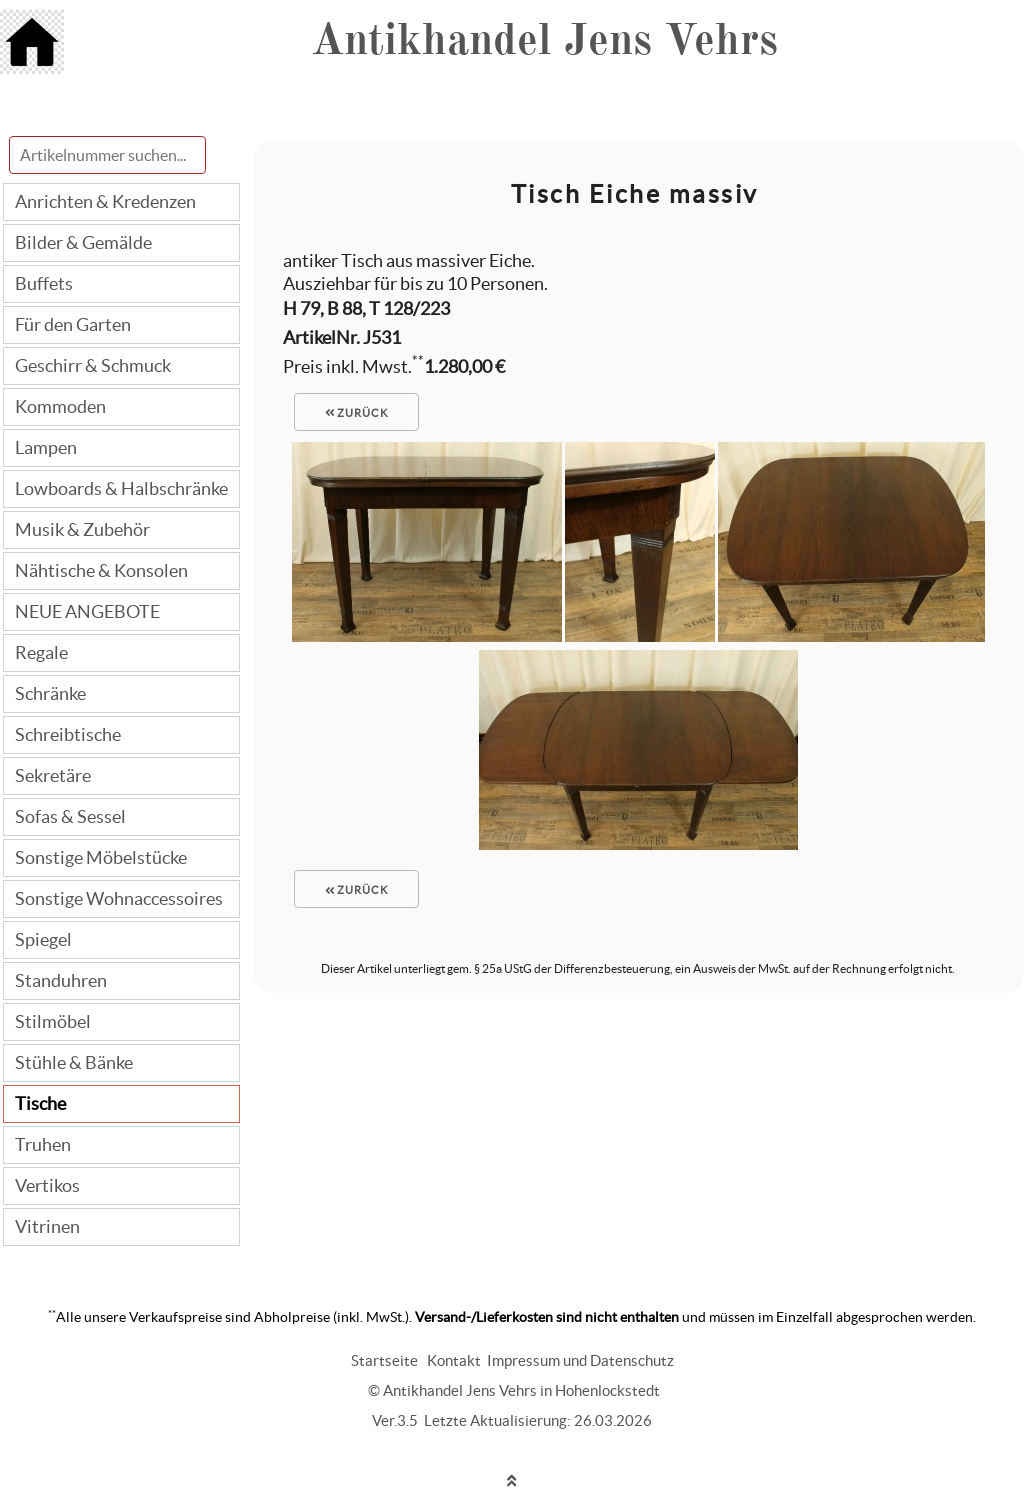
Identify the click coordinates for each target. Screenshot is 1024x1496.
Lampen (46, 447)
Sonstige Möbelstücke (101, 857)
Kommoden (60, 406)
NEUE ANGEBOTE (87, 611)
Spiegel (43, 939)
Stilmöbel (53, 1021)
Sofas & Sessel (70, 816)
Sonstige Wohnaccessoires (119, 898)
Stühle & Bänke (74, 1062)
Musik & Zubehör (82, 529)
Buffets (44, 283)
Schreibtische (68, 734)
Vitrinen (47, 1226)
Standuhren (61, 980)
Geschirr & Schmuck (93, 365)
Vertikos (47, 1185)
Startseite (384, 1360)
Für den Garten (73, 324)
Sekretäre (53, 775)
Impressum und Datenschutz (580, 1360)
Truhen (43, 1144)
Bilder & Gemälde (83, 242)
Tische (40, 1103)
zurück (357, 413)
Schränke (50, 693)
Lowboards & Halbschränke (121, 488)
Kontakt (454, 1360)
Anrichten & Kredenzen (105, 201)
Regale (41, 652)
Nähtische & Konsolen (101, 570)
